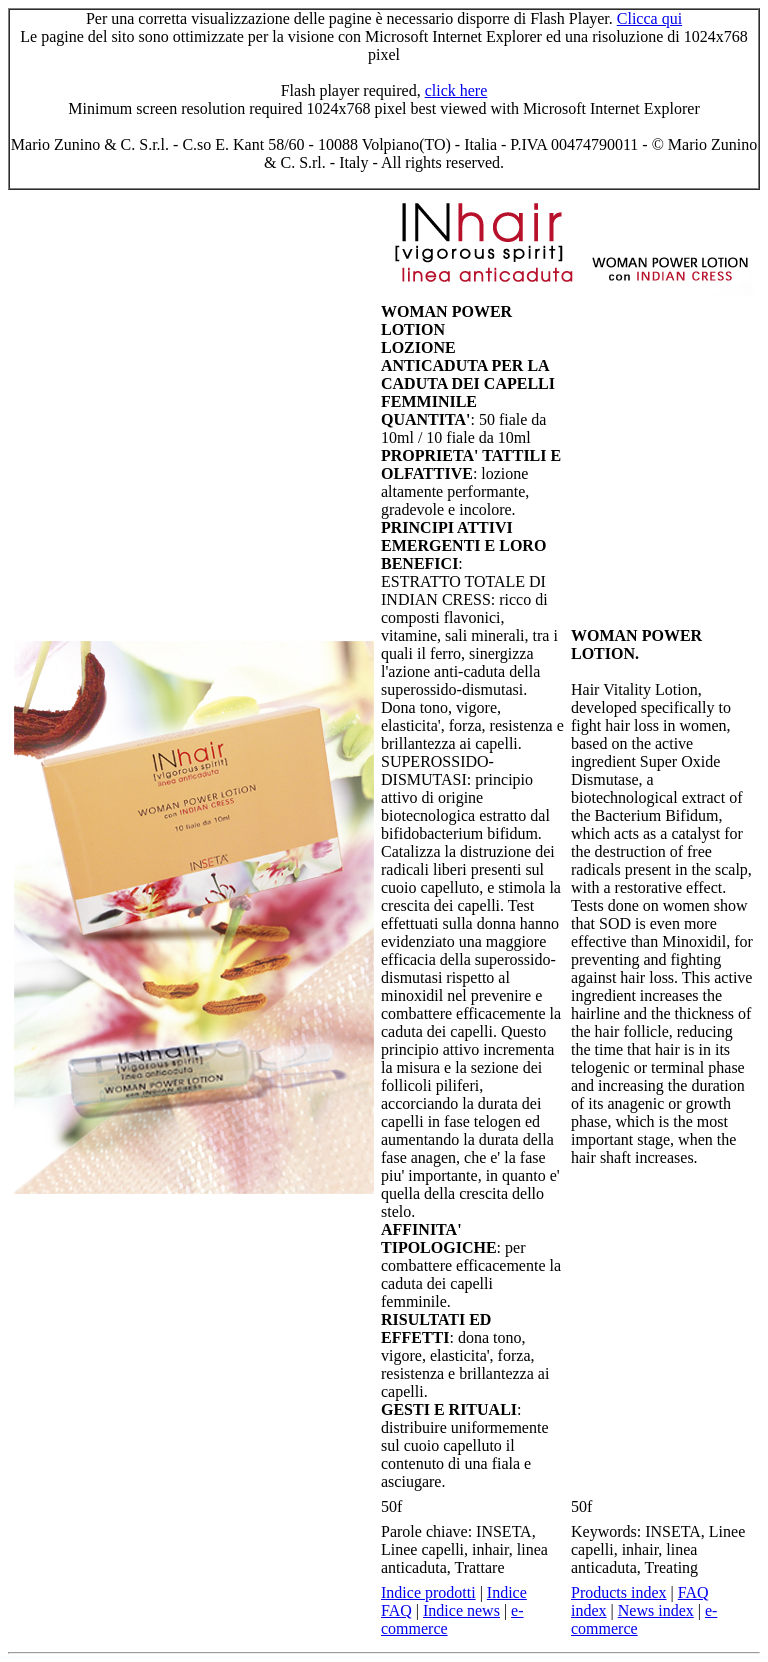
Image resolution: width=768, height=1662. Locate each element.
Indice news (461, 1610)
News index (656, 1610)
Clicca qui (649, 18)
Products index (619, 1592)
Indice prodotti (428, 1592)
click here (456, 90)
